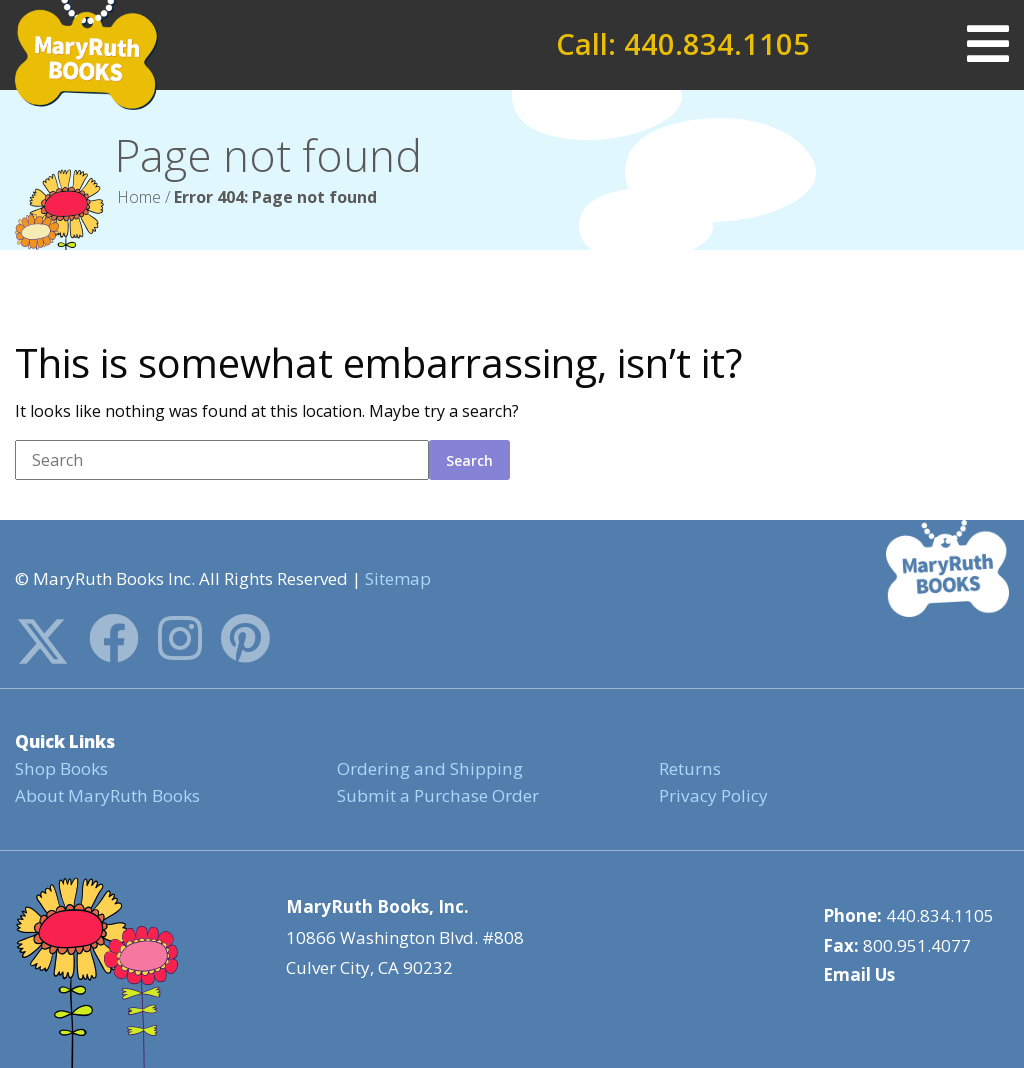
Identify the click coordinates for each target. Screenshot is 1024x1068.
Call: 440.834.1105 (683, 44)
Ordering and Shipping (428, 768)
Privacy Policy (713, 795)
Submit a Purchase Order (437, 795)
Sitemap (398, 578)
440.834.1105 (940, 914)
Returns (689, 768)
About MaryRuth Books (107, 795)
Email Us (859, 974)
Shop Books (61, 768)
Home (139, 197)
